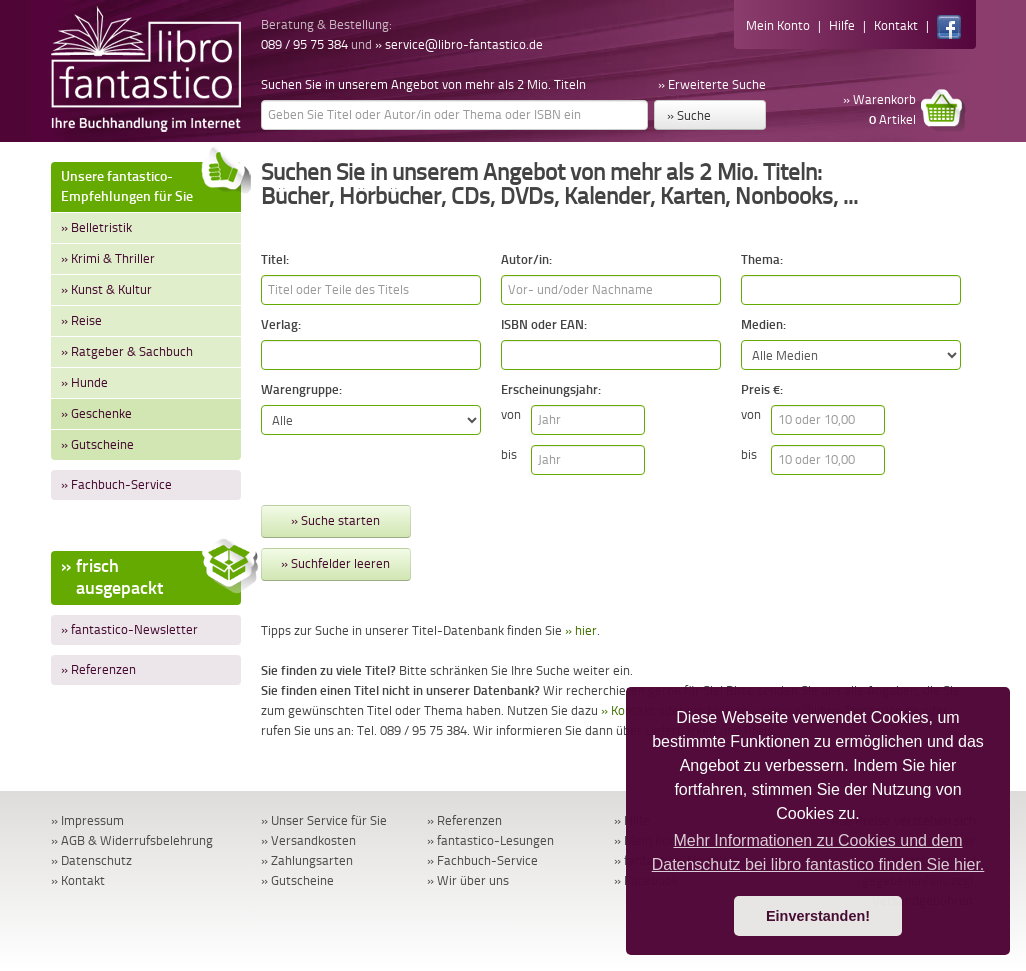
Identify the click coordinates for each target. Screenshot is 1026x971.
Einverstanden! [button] (818, 916)
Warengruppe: (301, 389)
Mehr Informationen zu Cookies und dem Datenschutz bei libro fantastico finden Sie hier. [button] (818, 852)
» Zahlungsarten (307, 860)
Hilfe (842, 25)
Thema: (762, 259)
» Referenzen (98, 669)
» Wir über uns (468, 880)
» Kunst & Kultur (106, 289)
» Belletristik (96, 227)
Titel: (275, 259)
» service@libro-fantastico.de (459, 44)
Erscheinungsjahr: (551, 389)
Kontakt (896, 25)
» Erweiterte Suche (712, 84)
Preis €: (762, 389)
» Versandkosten (308, 840)
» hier (581, 630)
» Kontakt (78, 880)
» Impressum (87, 820)
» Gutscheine (97, 444)
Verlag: (281, 324)
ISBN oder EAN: (544, 324)
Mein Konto (778, 25)
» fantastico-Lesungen (490, 840)
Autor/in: (526, 259)
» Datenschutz (91, 860)
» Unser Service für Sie (324, 820)
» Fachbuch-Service (116, 484)
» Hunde (84, 382)
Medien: (763, 324)
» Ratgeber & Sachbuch (127, 351)
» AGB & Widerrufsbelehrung (132, 840)
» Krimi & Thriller (108, 258)
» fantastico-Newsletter (129, 629)
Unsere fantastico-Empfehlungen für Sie (151, 183)
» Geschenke (96, 413)
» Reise (81, 320)
